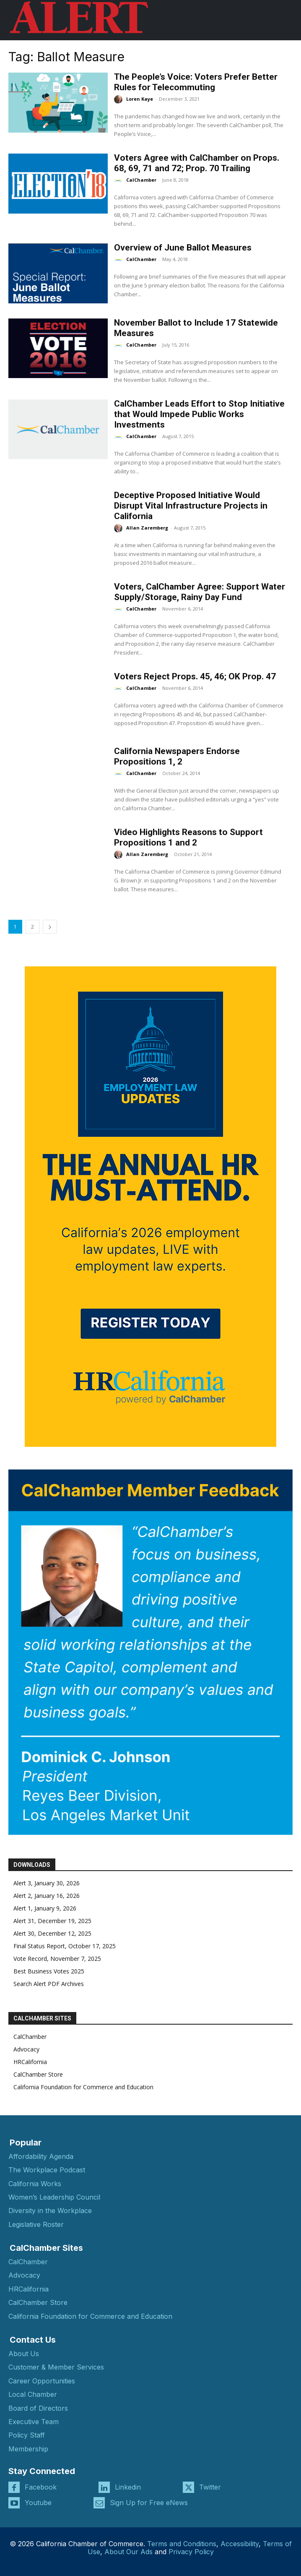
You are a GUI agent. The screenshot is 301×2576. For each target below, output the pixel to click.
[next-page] (50, 927)
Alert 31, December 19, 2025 (52, 1921)
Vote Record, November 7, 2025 (57, 1959)
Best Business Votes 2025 (48, 1971)
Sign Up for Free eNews (149, 2502)
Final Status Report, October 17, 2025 (64, 1946)
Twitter (210, 2487)
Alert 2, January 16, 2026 (46, 1896)
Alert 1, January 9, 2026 (44, 1908)
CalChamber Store (38, 2074)
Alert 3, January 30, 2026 (46, 1883)
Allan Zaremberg (147, 528)
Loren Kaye (139, 99)
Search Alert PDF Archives (48, 1984)
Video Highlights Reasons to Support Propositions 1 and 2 (188, 837)
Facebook (41, 2487)
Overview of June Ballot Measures (183, 248)
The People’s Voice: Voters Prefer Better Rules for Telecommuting (196, 82)
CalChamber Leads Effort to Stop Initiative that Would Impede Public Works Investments (199, 414)
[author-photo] (119, 99)
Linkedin (128, 2487)
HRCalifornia (30, 2062)
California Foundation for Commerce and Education (83, 2087)
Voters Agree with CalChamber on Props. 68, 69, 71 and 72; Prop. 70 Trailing (196, 163)
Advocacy (26, 2049)
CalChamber (141, 180)
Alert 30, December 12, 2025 (52, 1933)
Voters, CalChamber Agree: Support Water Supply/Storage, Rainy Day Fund (199, 592)
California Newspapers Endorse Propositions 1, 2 (177, 756)
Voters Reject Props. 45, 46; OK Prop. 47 (195, 676)
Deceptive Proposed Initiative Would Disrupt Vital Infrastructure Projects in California (190, 505)
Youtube (38, 2502)
